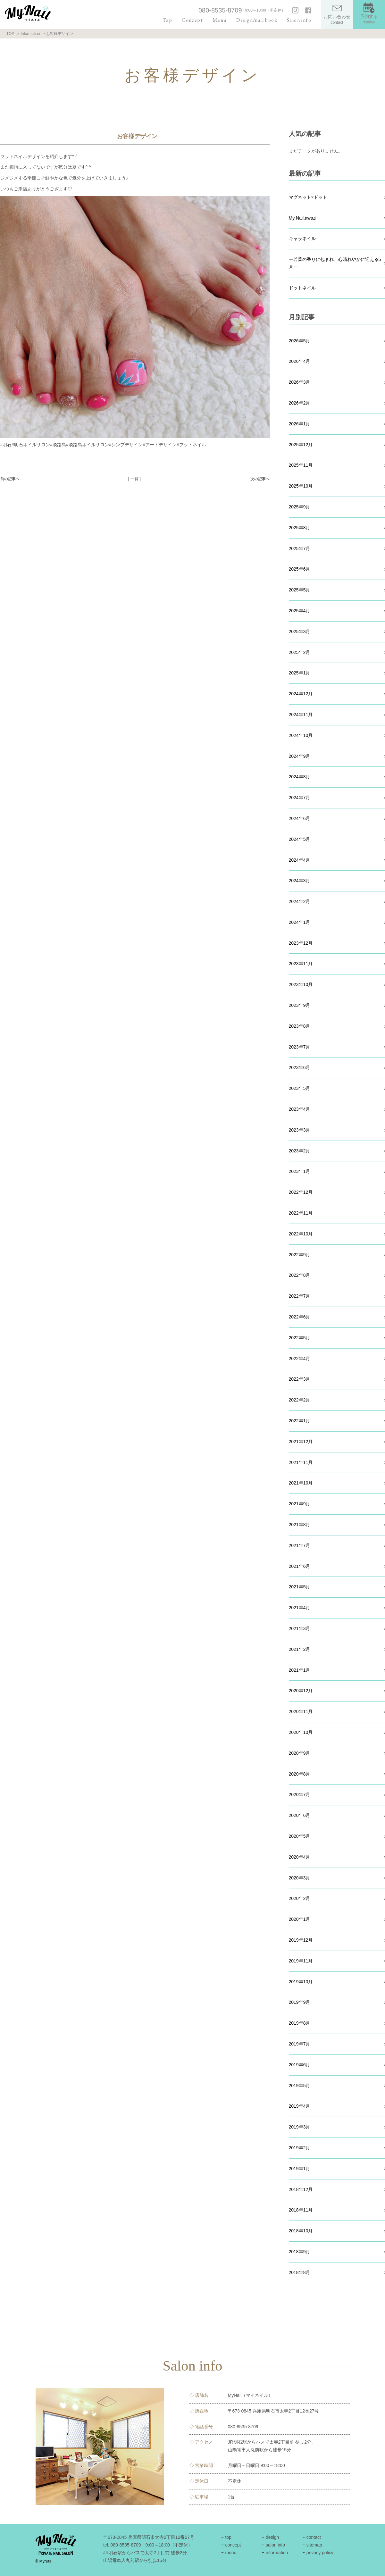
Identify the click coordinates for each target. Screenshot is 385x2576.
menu (230, 2552)
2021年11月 (301, 1462)
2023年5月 (299, 1088)
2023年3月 (299, 1130)
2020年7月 (299, 1794)
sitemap (314, 2544)
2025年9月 (299, 506)
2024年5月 (299, 839)
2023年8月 (299, 1026)
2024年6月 (299, 818)
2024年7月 (299, 797)
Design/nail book (256, 20)
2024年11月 (301, 714)
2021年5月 (299, 1586)
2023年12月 (301, 943)
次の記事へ (260, 479)
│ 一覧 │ (135, 479)
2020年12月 (301, 1690)
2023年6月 (299, 1067)
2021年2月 (299, 1649)
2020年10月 (301, 1732)
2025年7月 (299, 548)
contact (313, 2537)
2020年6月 (299, 1815)
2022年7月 (299, 1296)
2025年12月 (301, 444)
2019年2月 (299, 2147)
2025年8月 (299, 527)
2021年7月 (299, 1545)
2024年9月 (299, 756)
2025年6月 (299, 569)
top (228, 2537)
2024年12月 (301, 693)
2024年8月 (299, 776)
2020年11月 (301, 1711)
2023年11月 (301, 963)
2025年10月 (301, 486)
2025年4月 (299, 610)
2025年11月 (301, 465)
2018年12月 (301, 2189)
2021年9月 (299, 1503)
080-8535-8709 (220, 10)
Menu (220, 20)
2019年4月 (299, 2106)
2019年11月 (301, 1960)
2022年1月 (299, 1420)
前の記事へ (10, 479)
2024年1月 (299, 922)
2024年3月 (299, 880)
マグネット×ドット (308, 197)
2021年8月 (299, 1524)
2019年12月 (301, 1940)
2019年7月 (299, 2043)
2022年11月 (301, 1213)
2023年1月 (299, 1171)
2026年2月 (299, 403)
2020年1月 (299, 1919)
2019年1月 (299, 2168)
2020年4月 (299, 1857)
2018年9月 (299, 2251)
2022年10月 (301, 1233)
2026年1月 (299, 423)
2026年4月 (299, 361)
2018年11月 (301, 2209)
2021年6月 (299, 1566)
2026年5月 (299, 340)
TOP (10, 33)
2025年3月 (299, 631)
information (277, 2552)
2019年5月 (299, 2085)
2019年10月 (301, 1981)
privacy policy (319, 2552)
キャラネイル (302, 238)
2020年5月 (299, 1836)
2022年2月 (299, 1399)
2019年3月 (299, 2126)
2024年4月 (299, 860)
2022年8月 (299, 1275)
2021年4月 (299, 1607)
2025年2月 (299, 652)
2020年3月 (299, 1877)
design (272, 2537)
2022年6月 (299, 1316)
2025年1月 (299, 672)
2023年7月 (299, 1047)
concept (233, 2544)
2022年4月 (299, 1358)
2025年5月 (299, 589)
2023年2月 (299, 1150)
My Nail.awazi (302, 218)
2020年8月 (299, 1774)
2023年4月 (299, 1109)
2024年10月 (301, 735)
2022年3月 (299, 1379)
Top (167, 20)
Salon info (299, 20)
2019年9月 (299, 2002)
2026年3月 (299, 382)
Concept (192, 20)
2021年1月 (299, 1670)
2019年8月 (299, 2023)
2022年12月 (301, 1192)
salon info (275, 2544)
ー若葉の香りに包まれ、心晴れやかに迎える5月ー (335, 263)
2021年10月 (301, 1482)
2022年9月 (299, 1254)
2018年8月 (299, 2272)
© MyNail (43, 2561)
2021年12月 (301, 1441)
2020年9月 (299, 1753)
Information (30, 33)
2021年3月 (299, 1628)
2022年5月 (299, 1337)
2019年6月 (299, 2064)
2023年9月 (299, 1005)
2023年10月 (301, 984)
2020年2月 (299, 1898)
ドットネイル (302, 287)
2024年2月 (299, 901)
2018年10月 (301, 2230)
